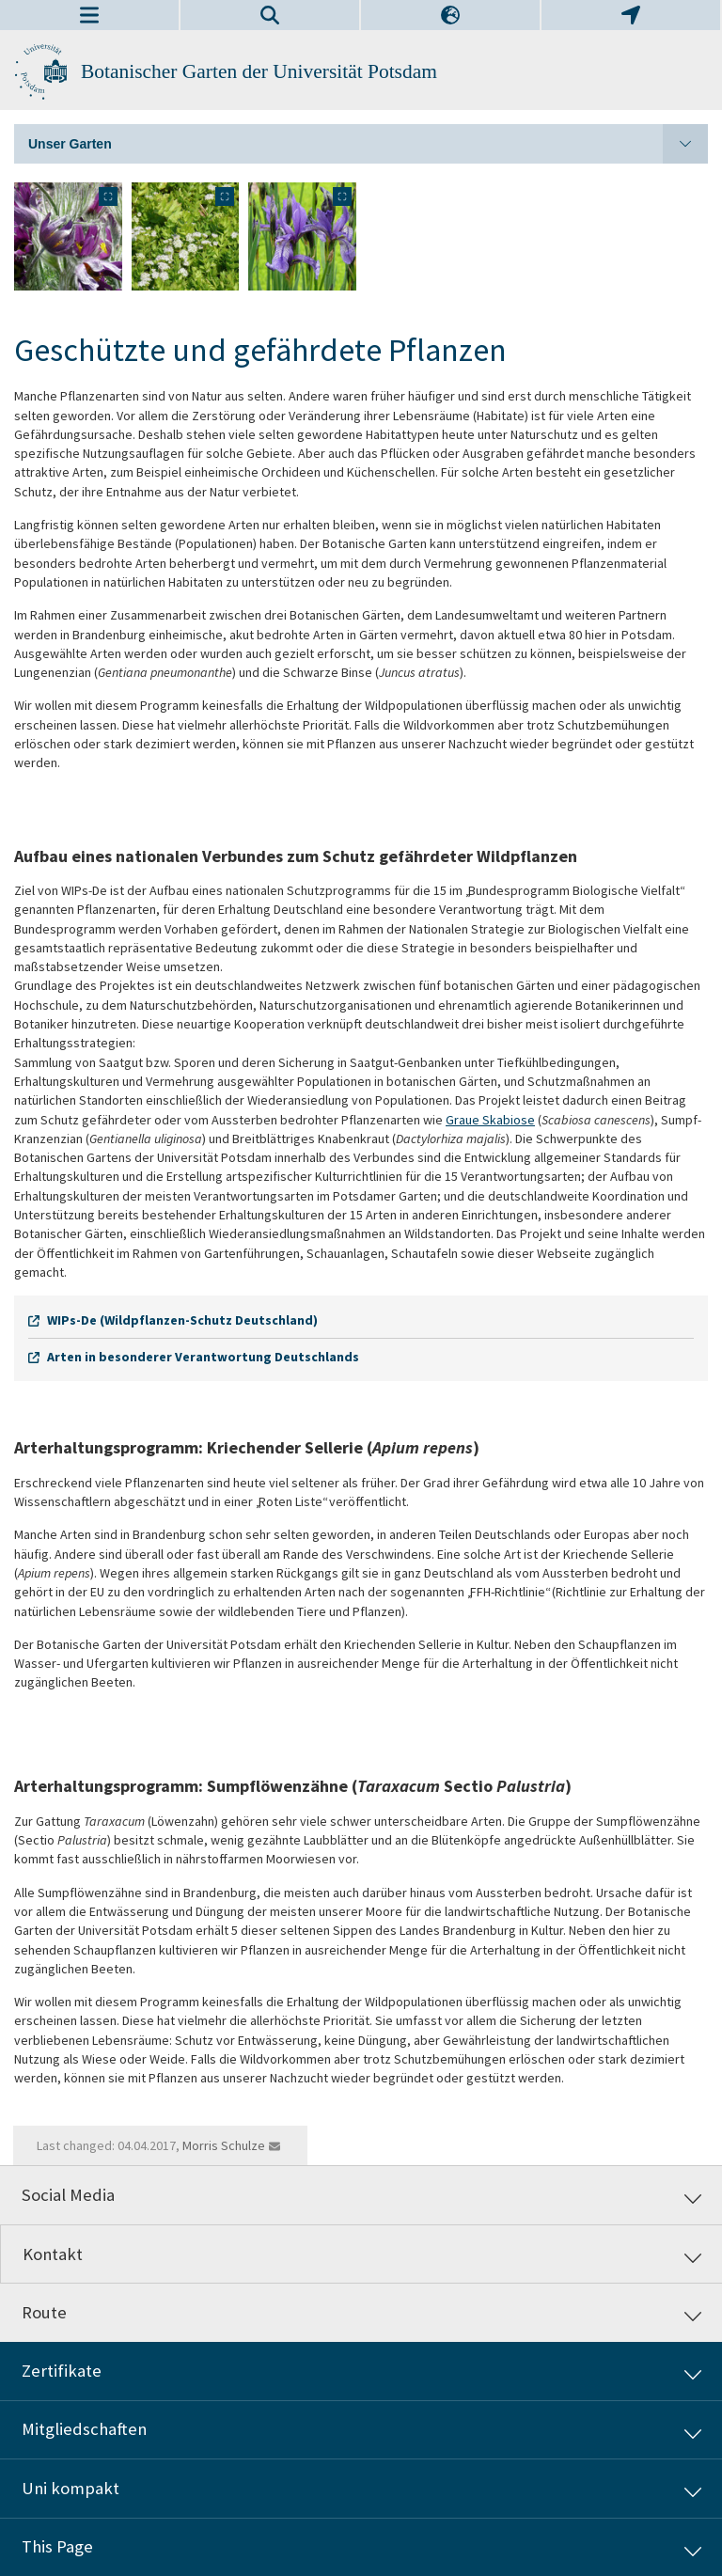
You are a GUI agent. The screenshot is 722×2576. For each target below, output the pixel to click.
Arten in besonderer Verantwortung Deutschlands (203, 1356)
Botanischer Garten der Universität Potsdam (259, 71)
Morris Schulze (223, 2145)
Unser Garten (368, 144)
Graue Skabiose (490, 1119)
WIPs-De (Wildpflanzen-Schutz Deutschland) (182, 1320)
